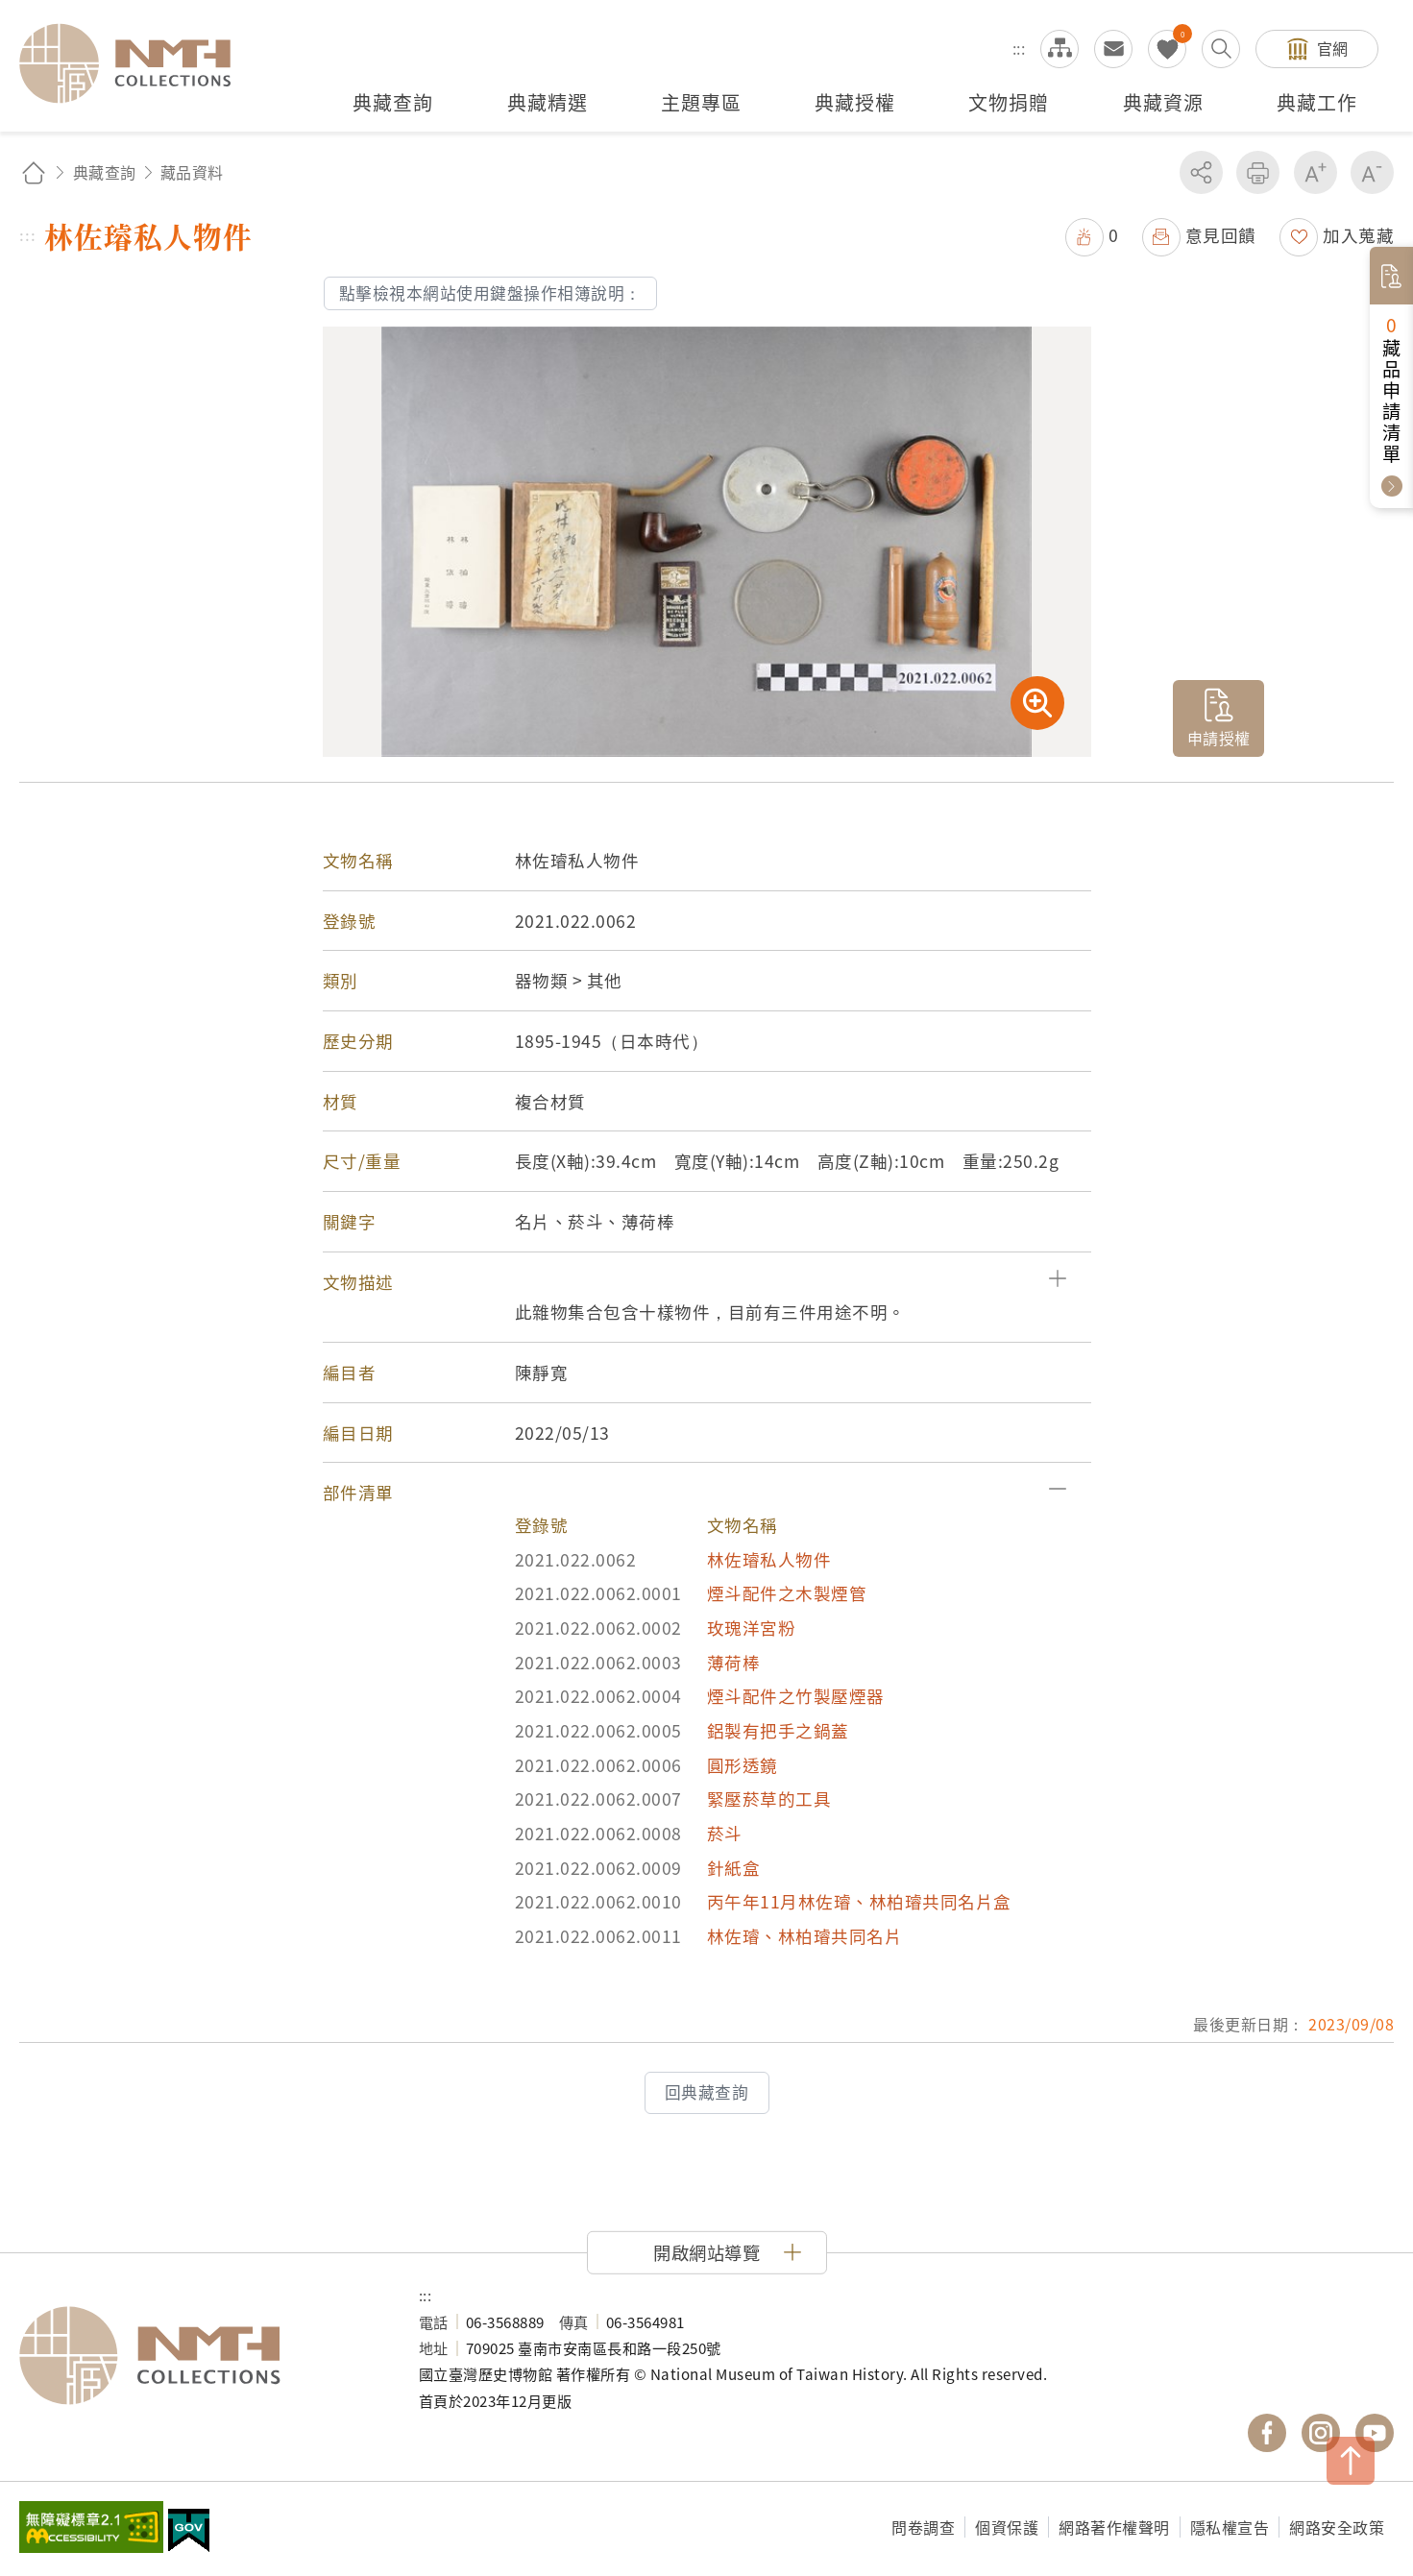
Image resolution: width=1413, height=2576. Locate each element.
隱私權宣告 (1230, 2527)
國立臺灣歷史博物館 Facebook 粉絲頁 (1267, 2433)
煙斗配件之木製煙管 (787, 1593)
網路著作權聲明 (1114, 2527)
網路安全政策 (1336, 2527)
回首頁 (33, 172)
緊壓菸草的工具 (769, 1798)
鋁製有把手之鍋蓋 (778, 1730)
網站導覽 (1059, 49)
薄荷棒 (734, 1662)
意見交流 (1113, 49)
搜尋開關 (1221, 49)
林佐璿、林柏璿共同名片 (805, 1936)
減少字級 (1372, 172)
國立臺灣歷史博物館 (199, 2356)
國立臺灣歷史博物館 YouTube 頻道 (1374, 2433)
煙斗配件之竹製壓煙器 (796, 1696)
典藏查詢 (104, 171)
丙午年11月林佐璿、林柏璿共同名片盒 (859, 1901)
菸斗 (725, 1833)
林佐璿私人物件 (769, 1559)
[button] (707, 1282)
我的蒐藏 (1167, 49)
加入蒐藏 (1358, 235)
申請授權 (1219, 737)
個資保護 (1006, 2527)
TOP (1351, 2461)
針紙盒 (734, 1868)
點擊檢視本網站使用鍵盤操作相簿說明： (490, 292)
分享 (1201, 172)
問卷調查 (923, 2527)
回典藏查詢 (707, 2091)
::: (1019, 48)
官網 (1333, 48)
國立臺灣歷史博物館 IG (1321, 2433)
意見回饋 (1220, 235)
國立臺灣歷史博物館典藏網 (136, 63)
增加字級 (1315, 172)
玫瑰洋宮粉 (751, 1628)
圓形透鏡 (742, 1765)
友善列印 (1257, 172)
